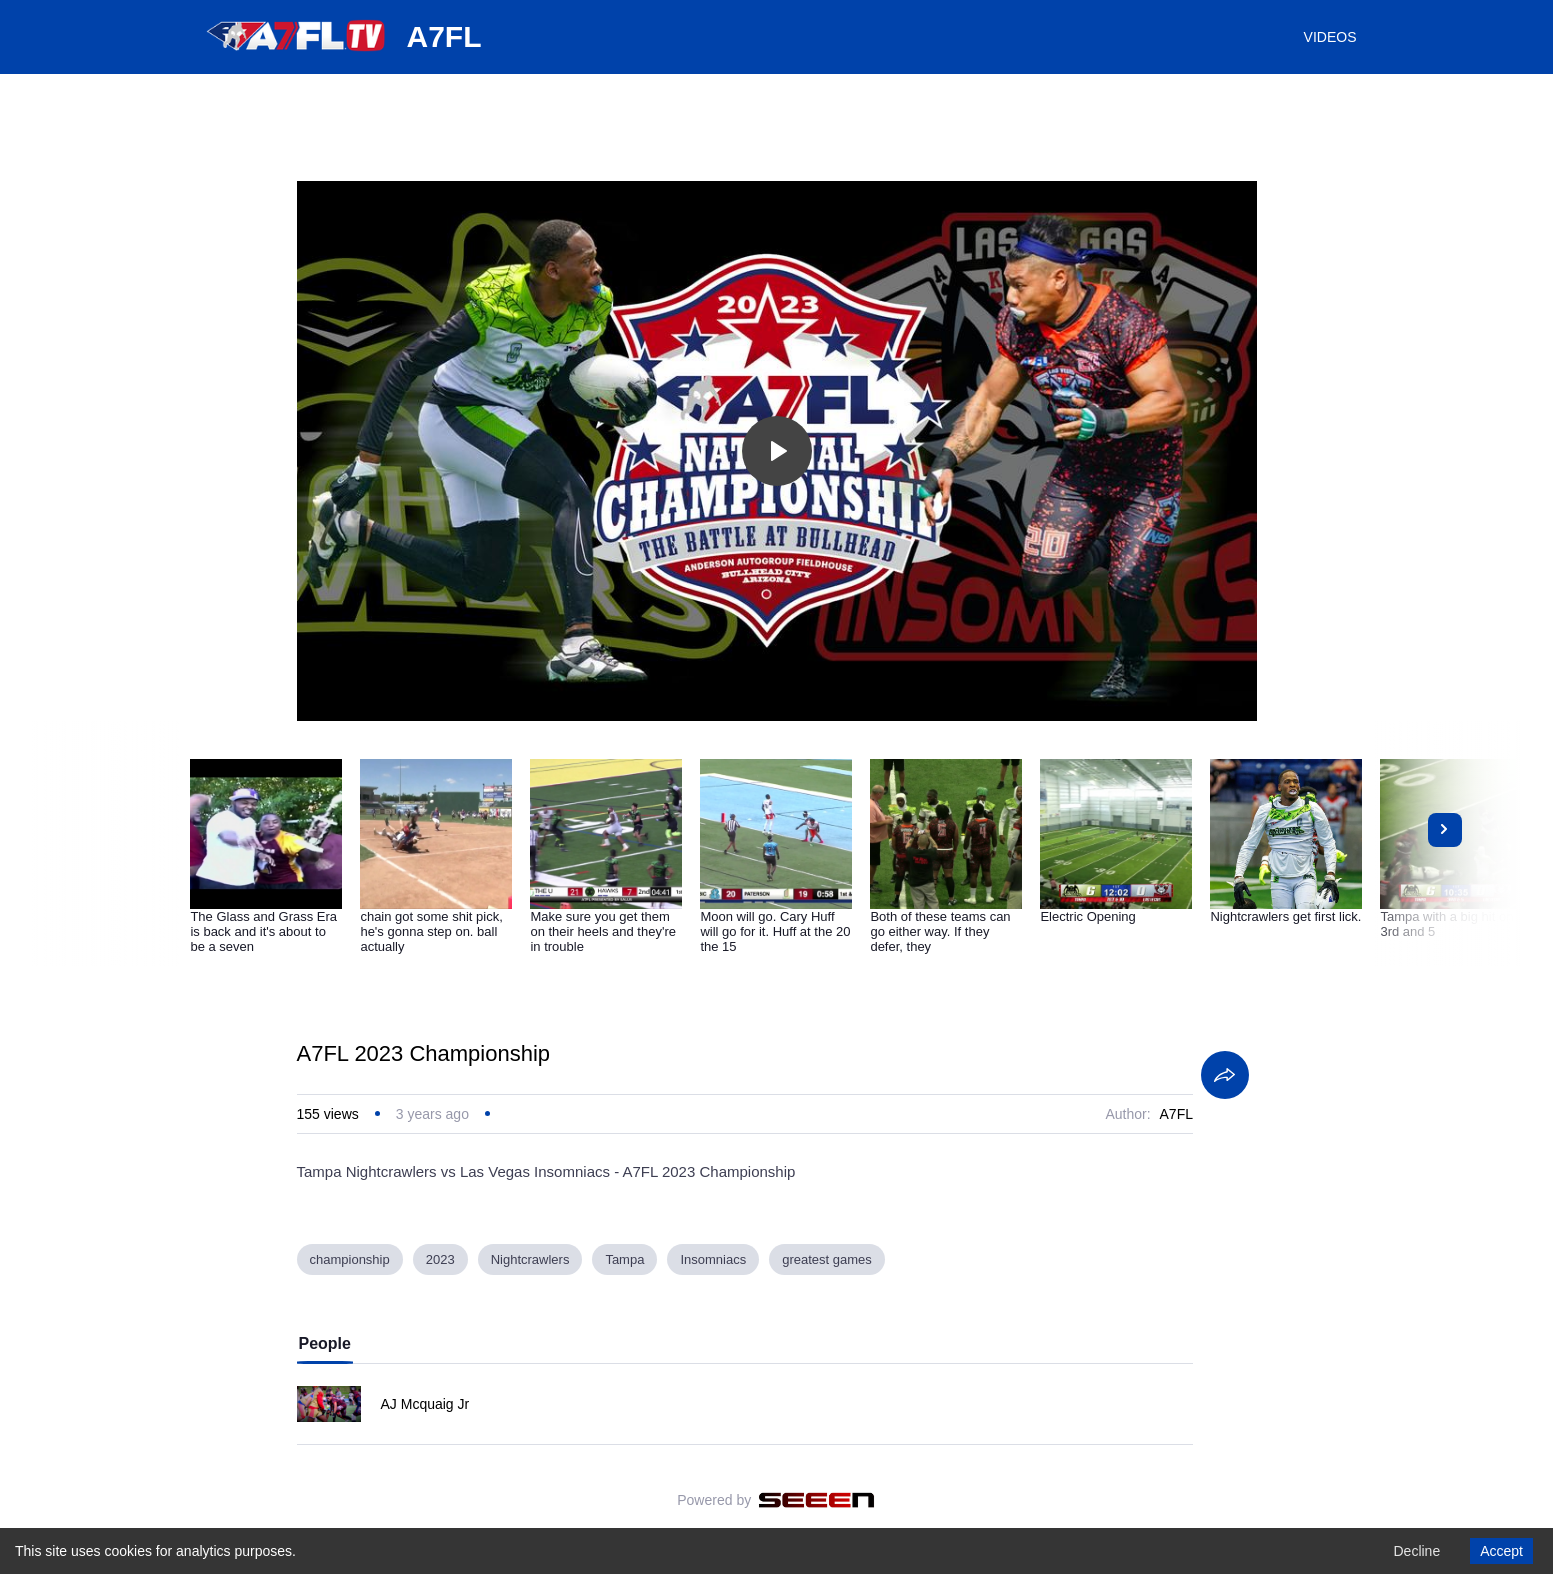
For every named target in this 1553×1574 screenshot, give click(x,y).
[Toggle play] (777, 451)
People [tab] (325, 1343)
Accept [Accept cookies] (1501, 1551)
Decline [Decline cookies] (1416, 1551)
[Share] (1225, 1075)
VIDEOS (1330, 37)
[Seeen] (816, 1500)
